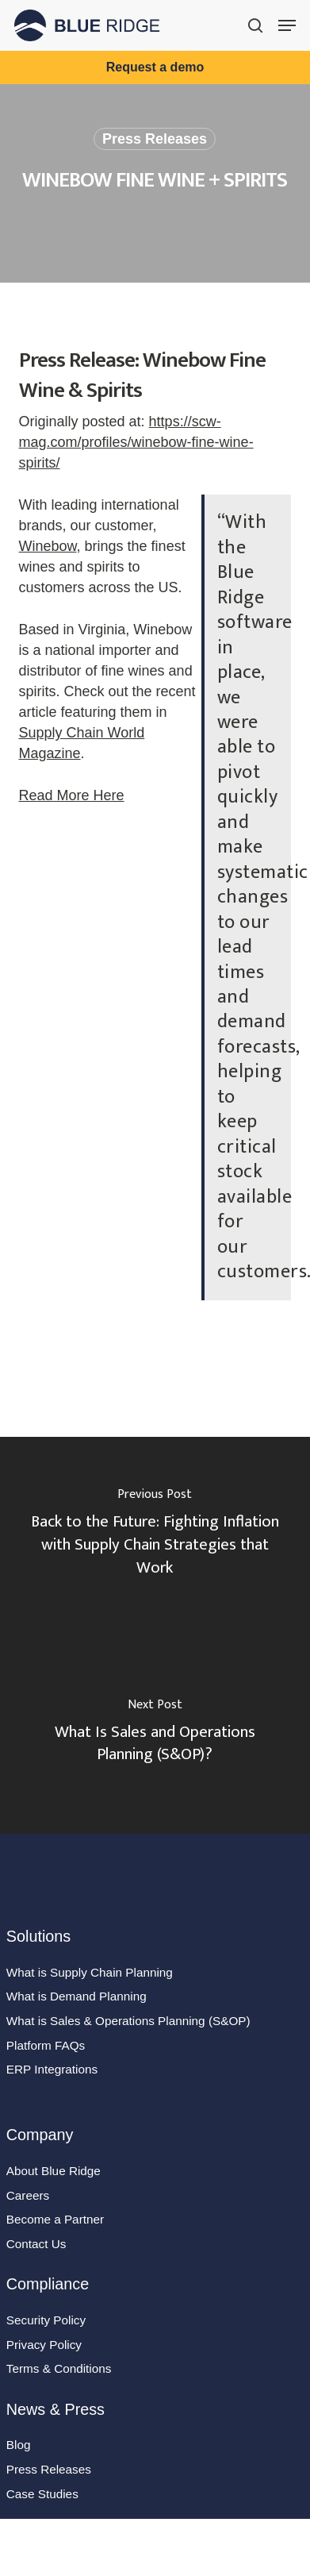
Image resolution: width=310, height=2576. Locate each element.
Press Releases (154, 139)
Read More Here (71, 795)
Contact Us (36, 2244)
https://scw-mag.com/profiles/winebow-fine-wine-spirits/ (136, 442)
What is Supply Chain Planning (89, 1972)
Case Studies (42, 2494)
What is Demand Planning (76, 1996)
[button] (287, 25)
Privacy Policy (44, 2344)
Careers (27, 2195)
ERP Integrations (52, 2069)
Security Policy (46, 2320)
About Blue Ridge (53, 2170)
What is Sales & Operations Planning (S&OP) (128, 2020)
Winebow (48, 546)
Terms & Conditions (59, 2368)
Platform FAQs (45, 2045)
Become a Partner (55, 2219)
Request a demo (155, 67)
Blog (18, 2444)
